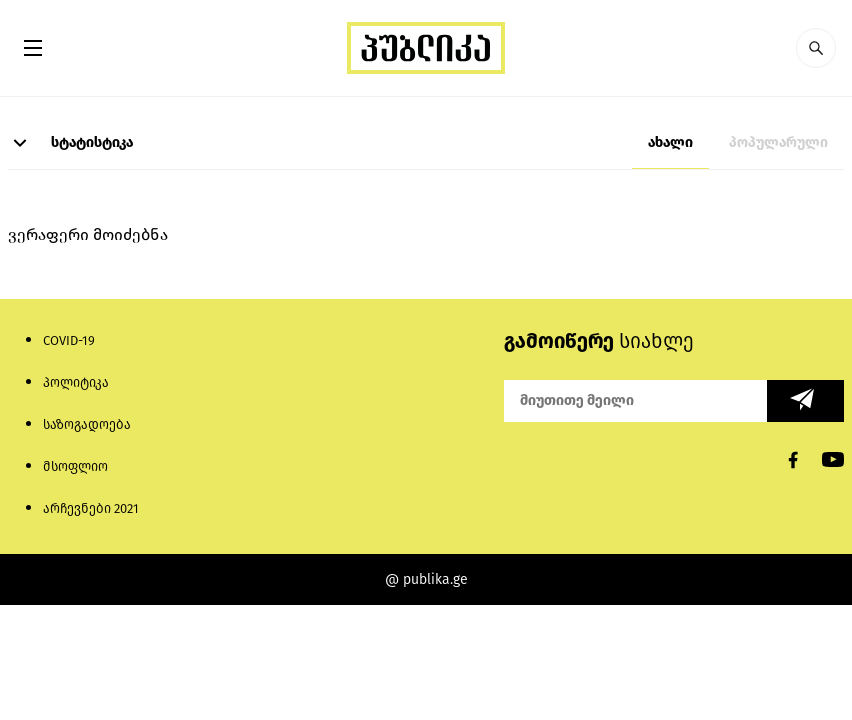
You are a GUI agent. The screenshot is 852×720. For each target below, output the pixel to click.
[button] (816, 48)
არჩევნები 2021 (91, 508)
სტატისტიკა (70, 143)
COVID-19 (69, 340)
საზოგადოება (87, 424)
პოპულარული (778, 142)
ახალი (670, 142)
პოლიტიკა (76, 382)
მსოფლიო (75, 466)
